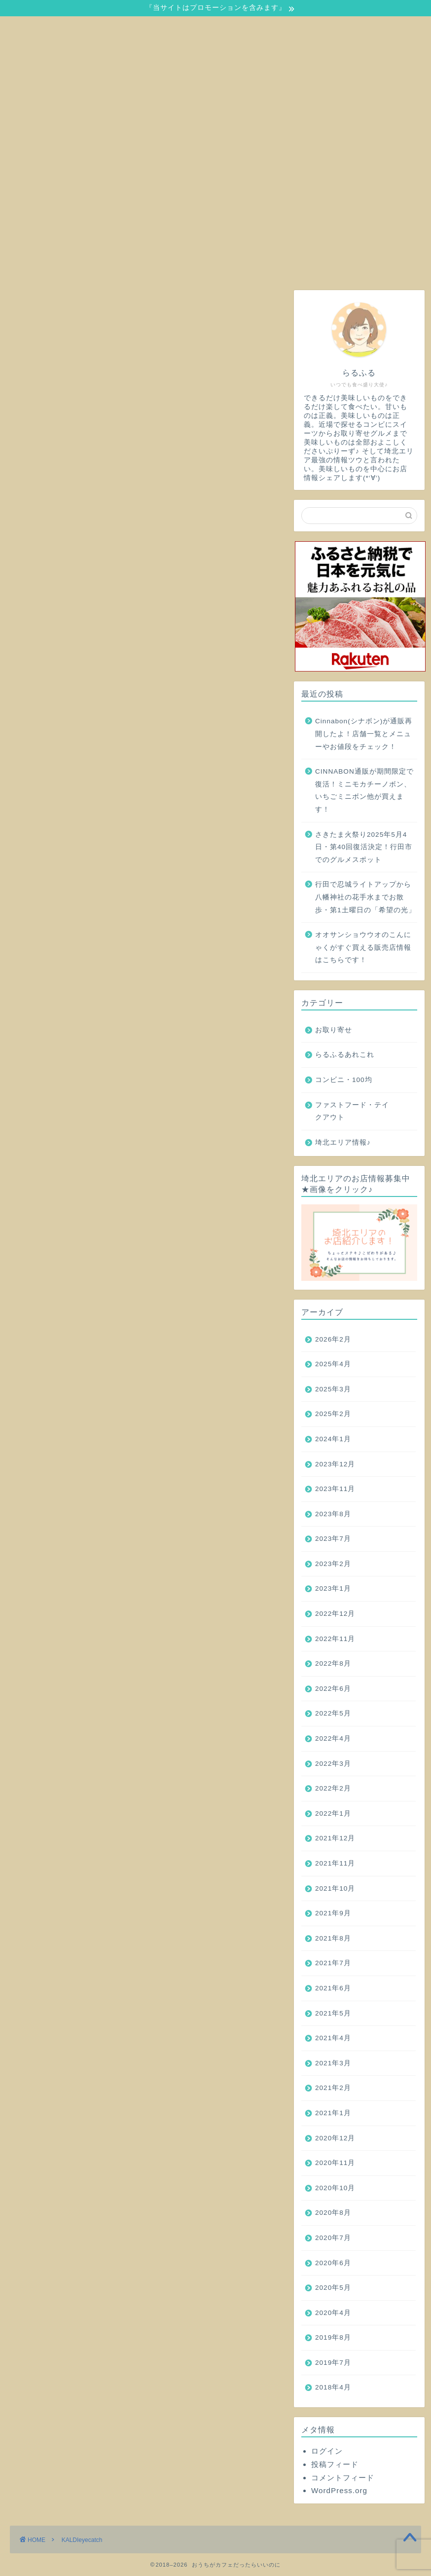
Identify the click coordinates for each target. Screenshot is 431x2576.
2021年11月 (335, 1863)
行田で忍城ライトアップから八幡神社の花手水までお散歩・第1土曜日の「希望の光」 (365, 897)
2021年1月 (333, 2113)
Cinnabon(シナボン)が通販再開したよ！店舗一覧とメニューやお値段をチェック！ (363, 733)
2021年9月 (333, 1913)
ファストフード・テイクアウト (352, 1111)
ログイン (327, 2451)
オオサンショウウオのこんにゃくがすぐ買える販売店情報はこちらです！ (363, 947)
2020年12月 (335, 2138)
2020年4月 (333, 2312)
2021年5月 (333, 2013)
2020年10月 (335, 2188)
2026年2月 (333, 1339)
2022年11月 (335, 1639)
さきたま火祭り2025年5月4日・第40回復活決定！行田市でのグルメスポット (363, 847)
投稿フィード (335, 2464)
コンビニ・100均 (343, 1079)
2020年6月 (333, 2263)
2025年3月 (333, 1389)
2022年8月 (333, 1663)
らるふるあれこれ (344, 1054)
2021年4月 (333, 2038)
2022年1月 (333, 1813)
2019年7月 (333, 2362)
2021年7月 (333, 1963)
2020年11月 (335, 2162)
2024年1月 (333, 1439)
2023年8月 (333, 1514)
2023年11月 (335, 1489)
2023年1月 (333, 1588)
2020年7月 (333, 2237)
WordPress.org (339, 2490)
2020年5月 (333, 2287)
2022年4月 (333, 1738)
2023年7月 (333, 1538)
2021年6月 (333, 1988)
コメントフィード (342, 2477)
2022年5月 (333, 1713)
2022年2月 (333, 1788)
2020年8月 (333, 2212)
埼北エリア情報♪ (343, 1142)
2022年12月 (335, 1613)
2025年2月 (333, 1414)
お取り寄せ (333, 1030)
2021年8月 (333, 1938)
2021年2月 (333, 2087)
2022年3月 (333, 1763)
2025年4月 (333, 1364)
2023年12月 (335, 1464)
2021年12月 (335, 1838)
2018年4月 (333, 2387)
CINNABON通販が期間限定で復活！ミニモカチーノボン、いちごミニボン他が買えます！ (364, 790)
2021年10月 (335, 1888)
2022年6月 (333, 1688)
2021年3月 (333, 2063)
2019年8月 (333, 2337)
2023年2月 (333, 1564)
